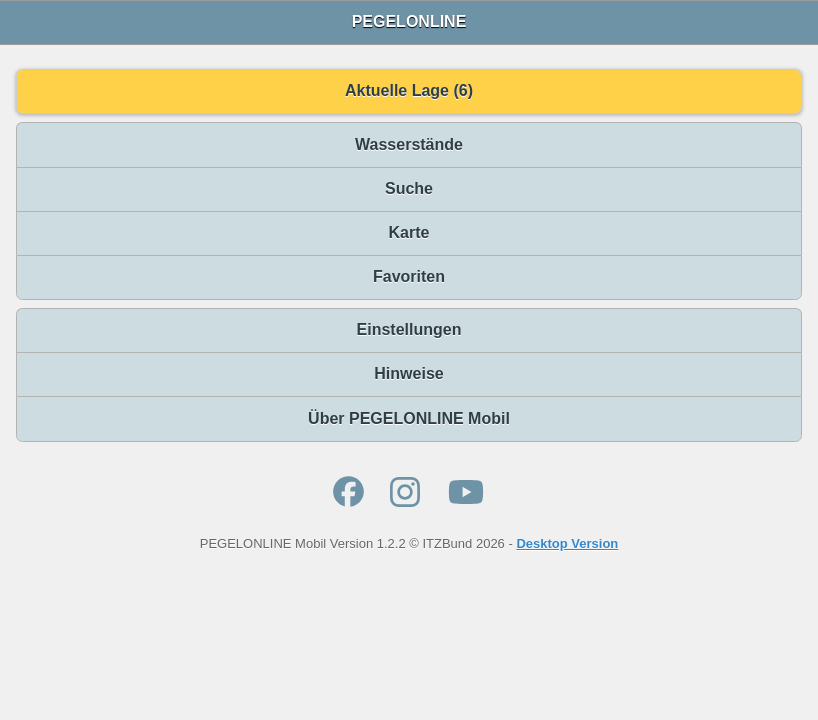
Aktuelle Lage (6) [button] (409, 90)
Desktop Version (567, 543)
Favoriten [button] (409, 276)
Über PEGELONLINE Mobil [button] (409, 418)
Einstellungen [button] (409, 329)
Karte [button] (409, 232)
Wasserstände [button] (409, 144)
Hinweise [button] (408, 373)
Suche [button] (409, 188)
